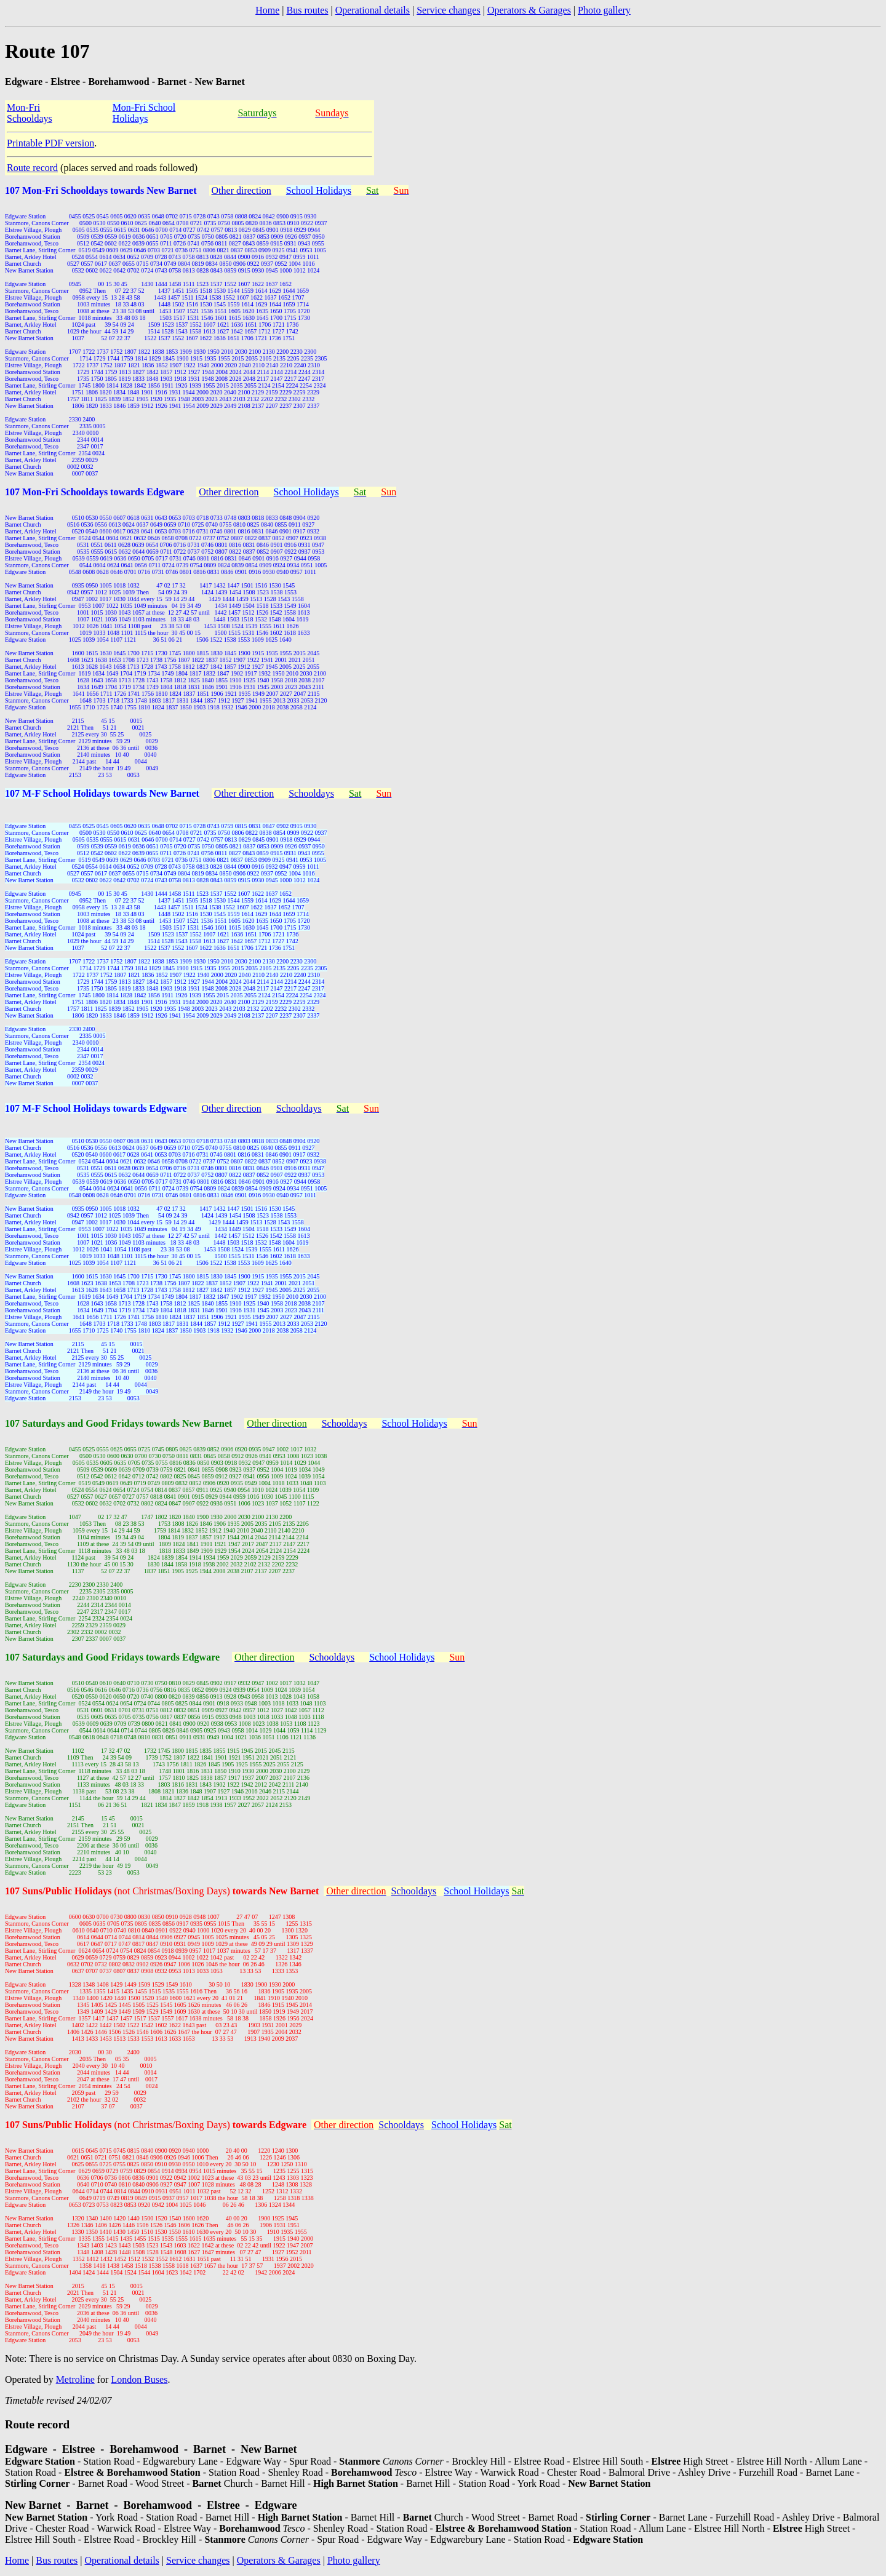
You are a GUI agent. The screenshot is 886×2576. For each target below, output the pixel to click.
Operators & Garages (529, 10)
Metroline (75, 2379)
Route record (32, 167)
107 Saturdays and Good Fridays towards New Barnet (118, 1423)
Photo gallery (604, 10)
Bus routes (307, 10)
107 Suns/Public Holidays (59, 1891)
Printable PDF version (50, 143)
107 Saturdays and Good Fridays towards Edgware (112, 1657)
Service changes (449, 10)
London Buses (139, 2379)
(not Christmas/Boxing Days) (216, 1891)
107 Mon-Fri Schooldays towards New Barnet (101, 190)
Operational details (372, 10)
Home (267, 10)
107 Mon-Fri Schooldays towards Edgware (94, 492)
